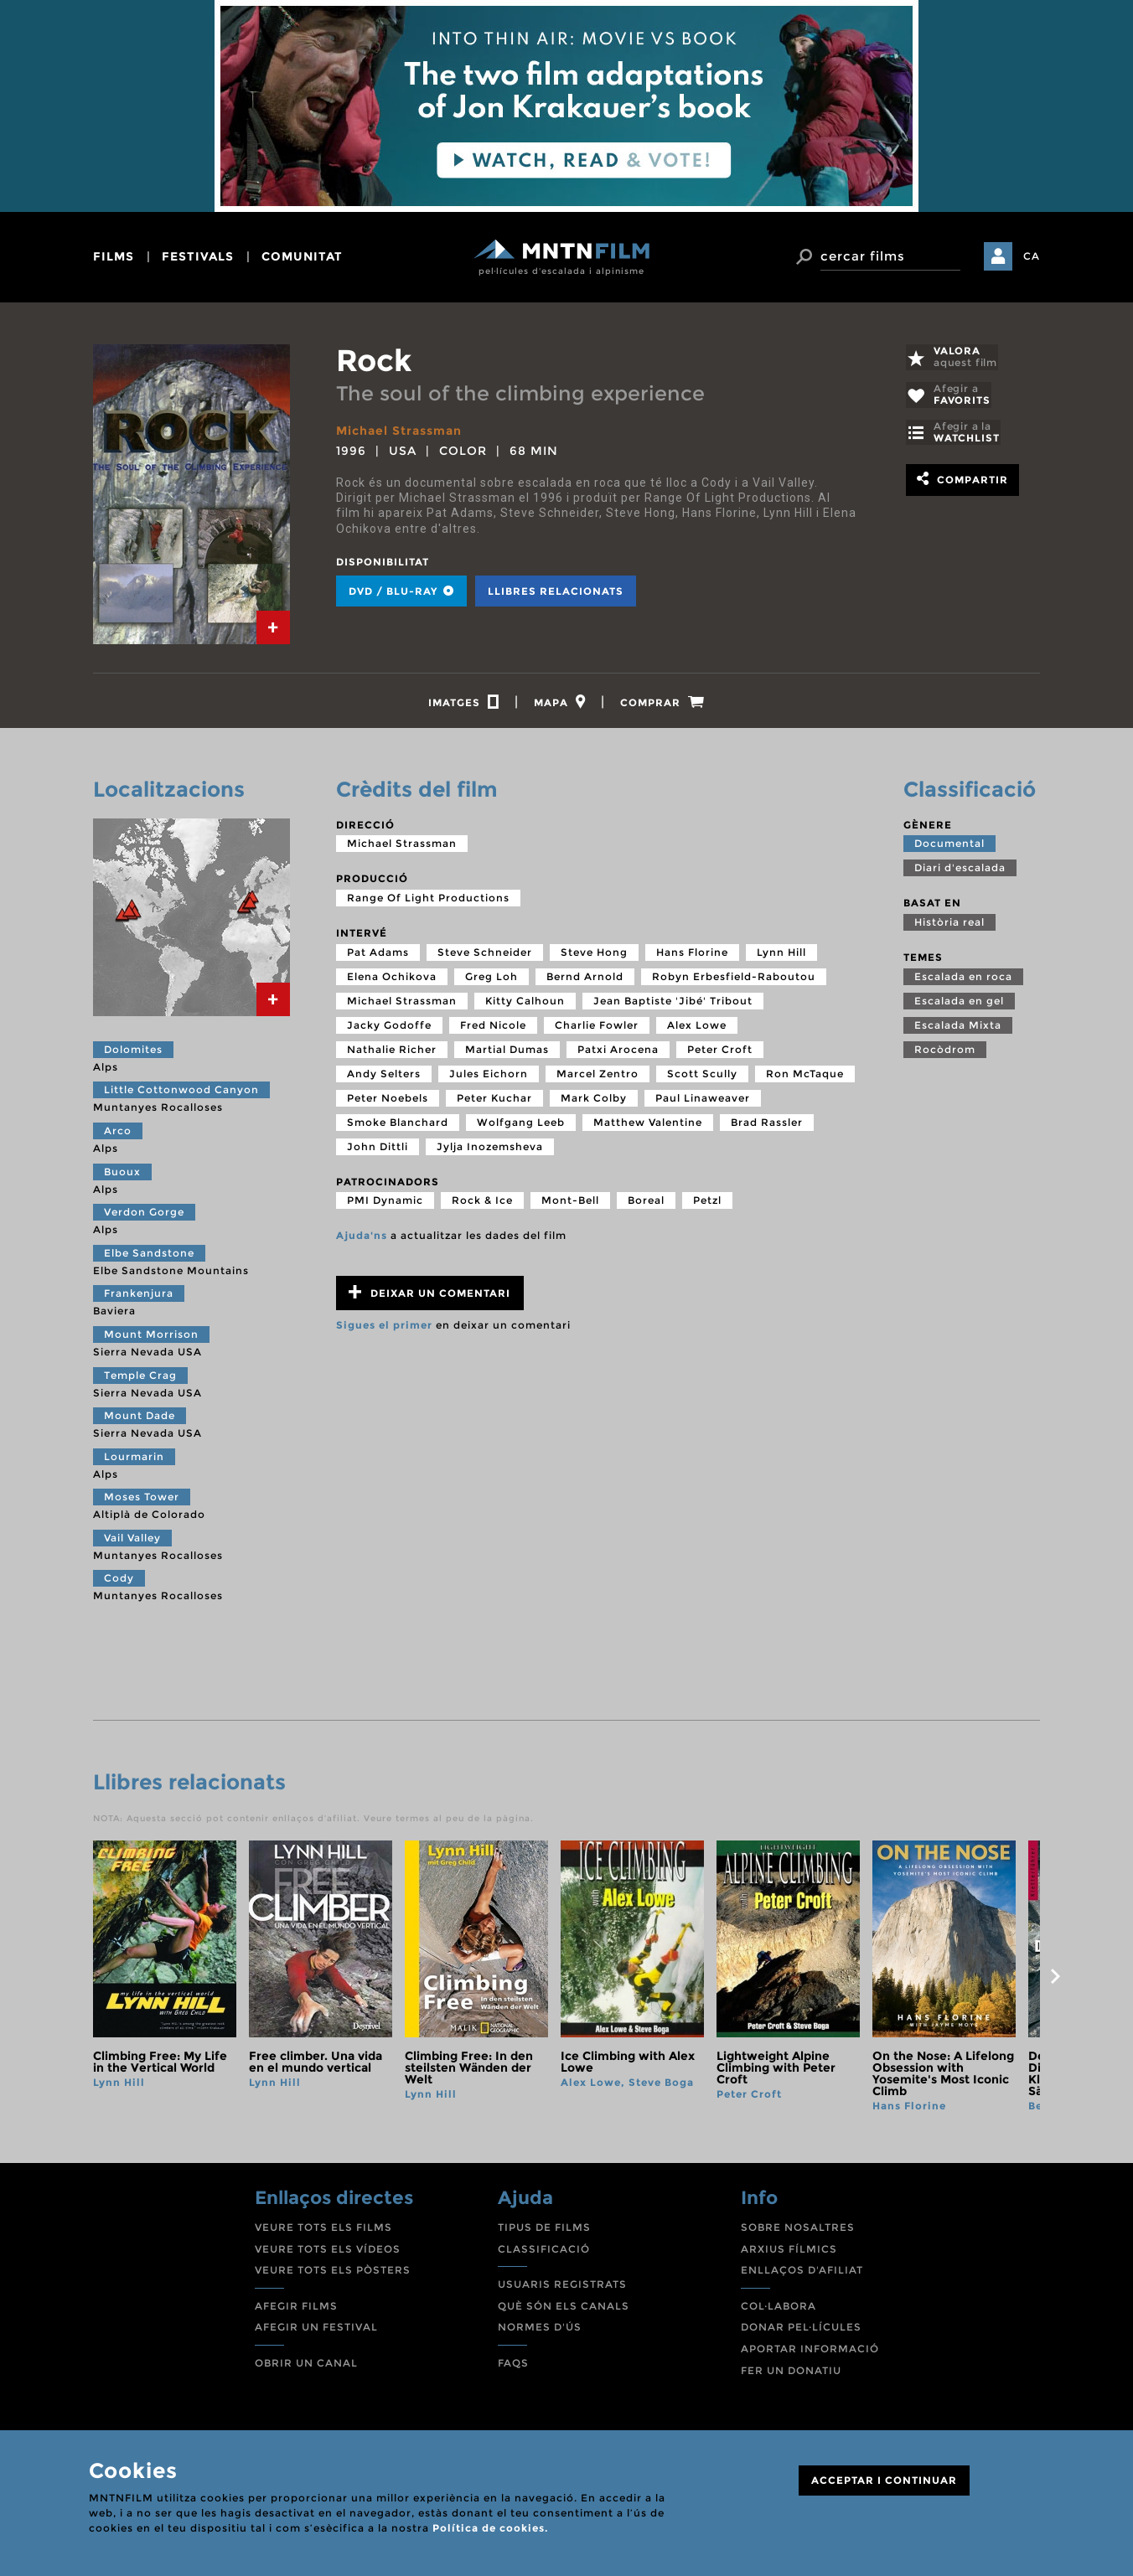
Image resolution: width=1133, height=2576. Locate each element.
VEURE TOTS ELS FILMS (323, 2229)
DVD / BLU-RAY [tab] (401, 590)
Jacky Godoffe (389, 1027)
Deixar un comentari (429, 1295)
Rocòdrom (944, 1051)
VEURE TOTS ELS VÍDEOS (328, 2251)
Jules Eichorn (488, 1076)
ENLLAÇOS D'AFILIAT (802, 2272)
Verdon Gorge (144, 1214)
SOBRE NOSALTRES (798, 2229)
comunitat (302, 256)
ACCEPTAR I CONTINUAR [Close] (884, 2480)
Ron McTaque (805, 1076)
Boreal (646, 1202)
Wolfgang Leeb (521, 1124)
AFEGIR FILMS (296, 2308)
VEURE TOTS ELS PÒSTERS (333, 2272)
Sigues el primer (384, 1327)
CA (1031, 256)
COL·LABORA (778, 2308)
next (1055, 1979)
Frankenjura (138, 1295)
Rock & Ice (482, 1202)
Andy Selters (384, 1076)
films (113, 256)
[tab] (273, 627)
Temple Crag (140, 1377)
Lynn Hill (781, 954)
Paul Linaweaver (702, 1100)
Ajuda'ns (361, 1237)
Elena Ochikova (392, 979)
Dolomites (133, 1051)
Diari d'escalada (960, 870)
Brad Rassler (767, 1124)
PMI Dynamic (385, 1202)
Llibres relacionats (555, 590)
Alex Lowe (697, 1027)
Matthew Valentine (647, 1124)
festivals (198, 256)
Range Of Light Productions (428, 900)
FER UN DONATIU (791, 2373)
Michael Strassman (399, 430)
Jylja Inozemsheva (490, 1149)
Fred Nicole (493, 1027)
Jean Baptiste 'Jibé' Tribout (673, 1003)
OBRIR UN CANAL (306, 2365)
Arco (118, 1133)
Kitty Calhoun (525, 1003)
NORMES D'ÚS (540, 2329)
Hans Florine (692, 954)
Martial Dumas (507, 1051)
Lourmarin (134, 1459)
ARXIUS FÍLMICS (789, 2251)
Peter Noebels (387, 1100)
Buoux (122, 1174)
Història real (949, 924)
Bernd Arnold (584, 979)
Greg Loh (491, 979)
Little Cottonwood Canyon (181, 1092)
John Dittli (377, 1149)
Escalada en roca (963, 979)
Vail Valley (132, 1540)
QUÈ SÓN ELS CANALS (563, 2308)
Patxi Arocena (618, 1051)
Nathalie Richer (392, 1051)
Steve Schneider (484, 954)
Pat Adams (378, 954)
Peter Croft (720, 1051)
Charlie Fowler (597, 1027)
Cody (119, 1581)
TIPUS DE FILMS (544, 2229)
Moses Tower (141, 1499)
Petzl (707, 1202)
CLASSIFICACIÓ (544, 2251)
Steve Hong (594, 954)
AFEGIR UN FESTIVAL (316, 2329)
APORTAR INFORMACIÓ (810, 2351)
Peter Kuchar (494, 1100)
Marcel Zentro (597, 1076)
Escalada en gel (959, 1003)
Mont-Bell (570, 1202)
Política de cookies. (490, 2528)
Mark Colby (594, 1100)
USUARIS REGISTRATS (562, 2286)
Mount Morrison (151, 1336)
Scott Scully (702, 1076)
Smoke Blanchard (397, 1124)
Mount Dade (139, 1418)
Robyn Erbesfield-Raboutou (733, 979)
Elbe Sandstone (149, 1255)
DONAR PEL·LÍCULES (801, 2329)
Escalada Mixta (957, 1027)
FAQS (513, 2365)
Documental (949, 845)
